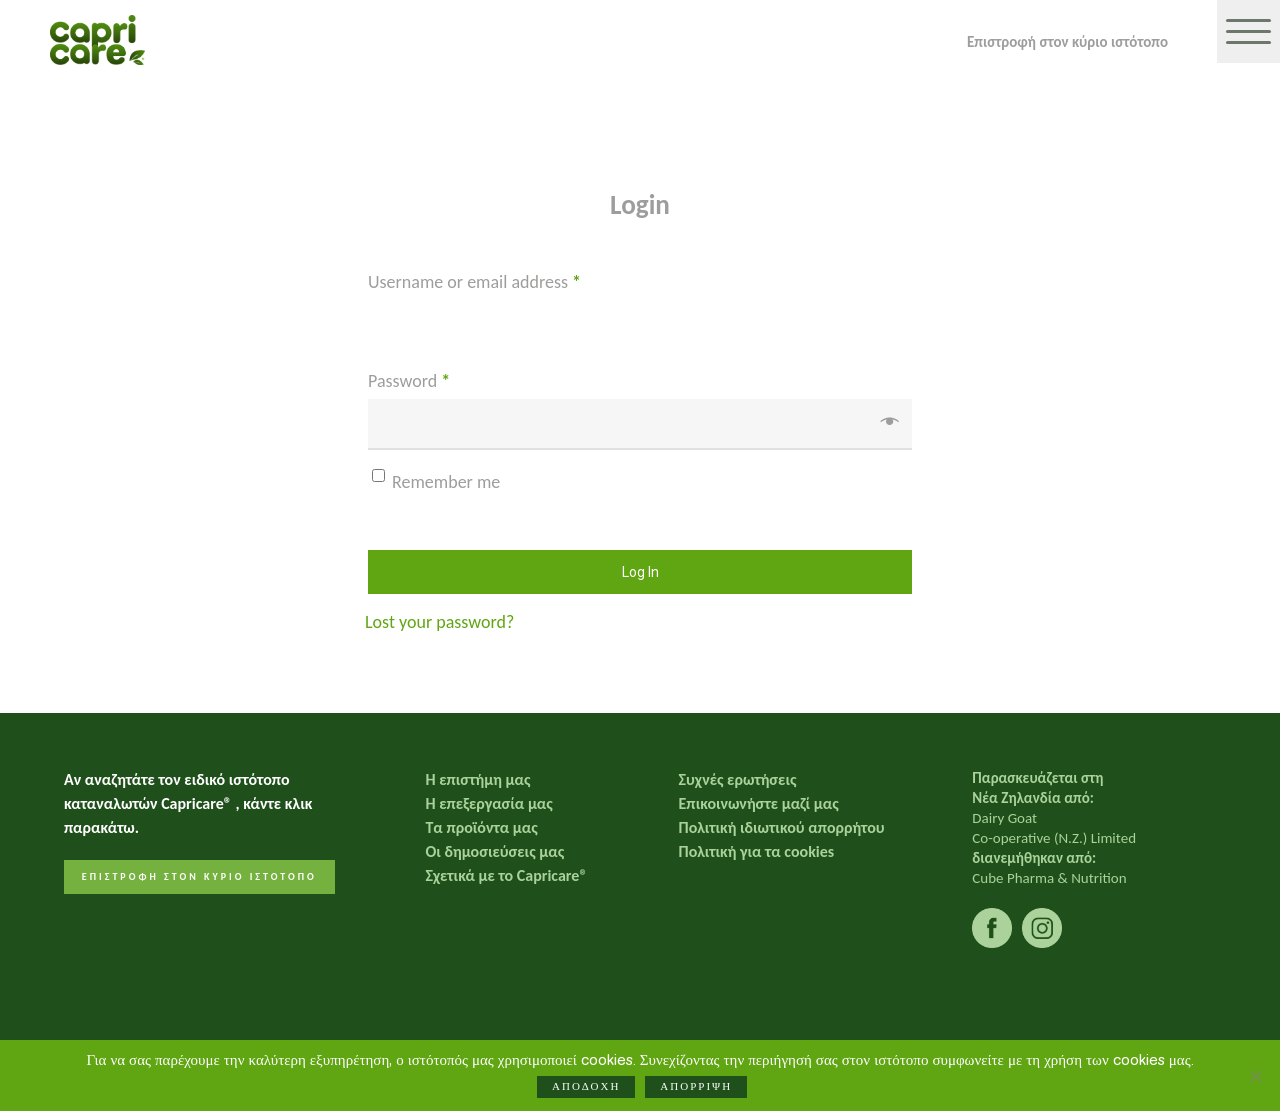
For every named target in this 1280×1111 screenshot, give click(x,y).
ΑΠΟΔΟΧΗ (589, 1089)
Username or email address (474, 282)
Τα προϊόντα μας (481, 827)
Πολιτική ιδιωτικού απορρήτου (782, 827)
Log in (640, 572)
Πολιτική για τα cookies (757, 851)
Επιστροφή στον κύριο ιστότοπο (1067, 41)
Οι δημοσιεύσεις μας (494, 851)
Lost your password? (439, 622)
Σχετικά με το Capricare (506, 875)
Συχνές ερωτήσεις (738, 779)
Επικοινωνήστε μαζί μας (759, 803)
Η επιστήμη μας (477, 779)
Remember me (446, 482)
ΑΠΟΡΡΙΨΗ (699, 1089)
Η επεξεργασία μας (488, 803)
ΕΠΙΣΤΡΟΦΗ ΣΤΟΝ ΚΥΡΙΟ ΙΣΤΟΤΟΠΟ (199, 876)
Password (409, 381)
